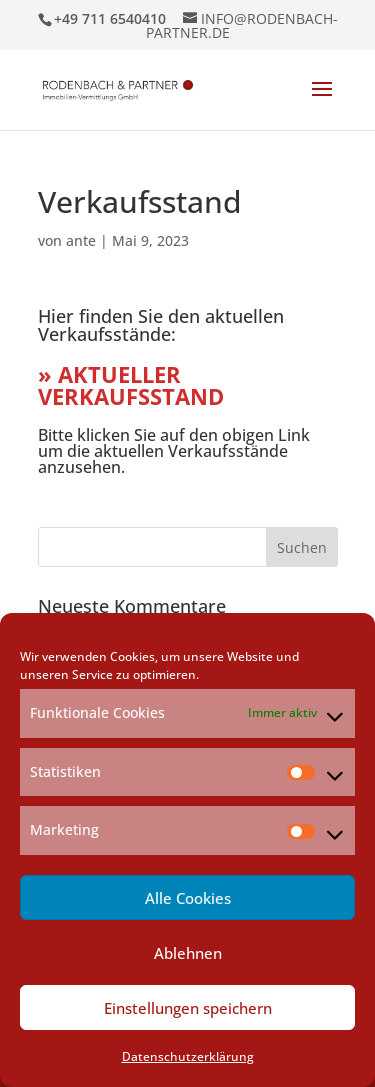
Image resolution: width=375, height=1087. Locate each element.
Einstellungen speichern (188, 1008)
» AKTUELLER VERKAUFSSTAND (131, 385)
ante (81, 240)
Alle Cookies (188, 898)
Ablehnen (188, 953)
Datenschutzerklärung (188, 1056)
